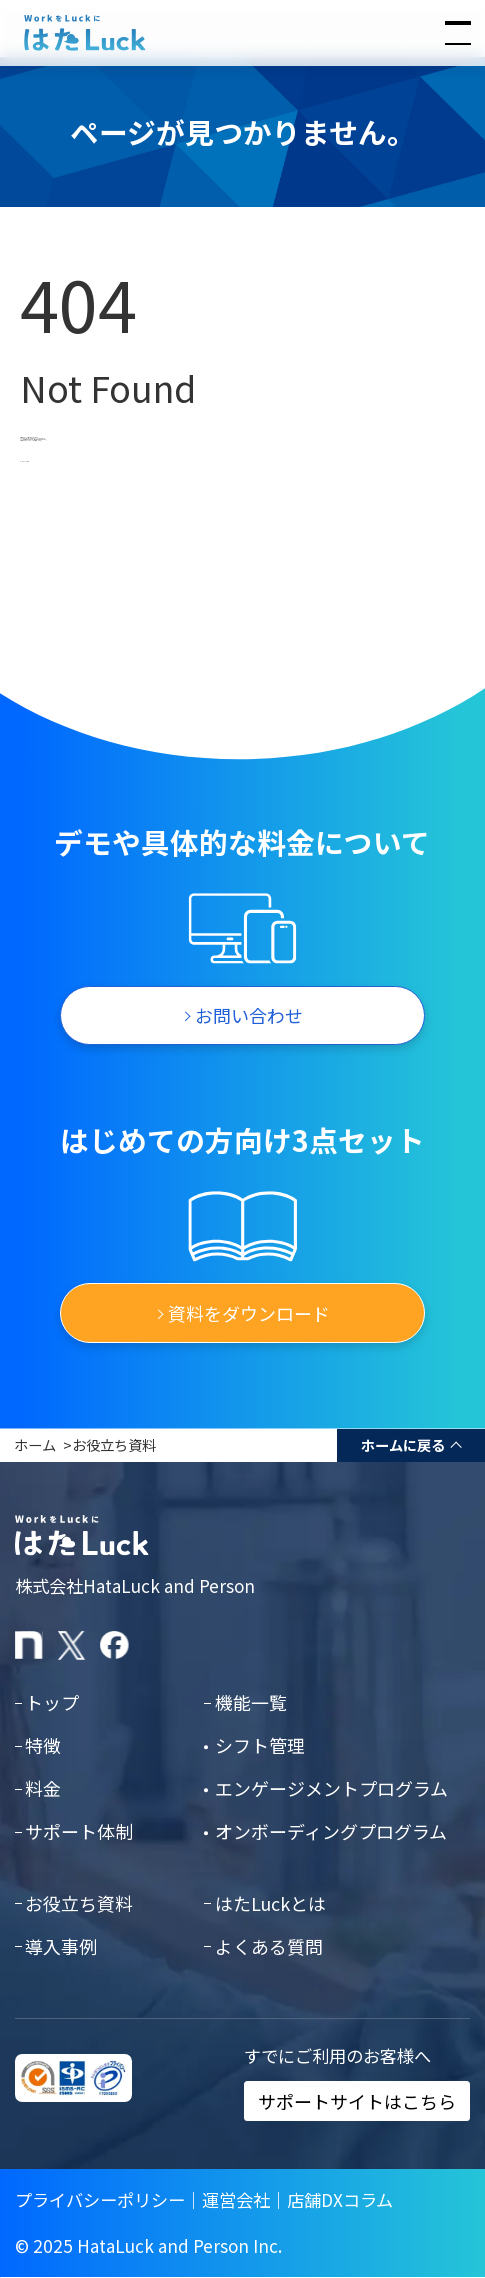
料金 (43, 1788)
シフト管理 (260, 1745)
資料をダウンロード (249, 1313)
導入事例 (61, 1946)
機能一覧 (251, 1702)
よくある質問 (269, 1946)
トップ (52, 1702)
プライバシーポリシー (100, 2199)
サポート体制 (79, 1831)
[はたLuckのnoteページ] (29, 1645)
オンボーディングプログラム (331, 1831)
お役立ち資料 (114, 1444)
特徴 (43, 1745)
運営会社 (236, 2199)
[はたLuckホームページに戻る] (242, 32)
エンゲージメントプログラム (331, 1788)
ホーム (35, 1444)
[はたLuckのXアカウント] (72, 1645)
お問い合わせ (249, 1015)
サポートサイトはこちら (357, 2101)
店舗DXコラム (340, 2199)
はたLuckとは (270, 1903)
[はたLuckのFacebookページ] (114, 1645)
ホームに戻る (403, 1444)
